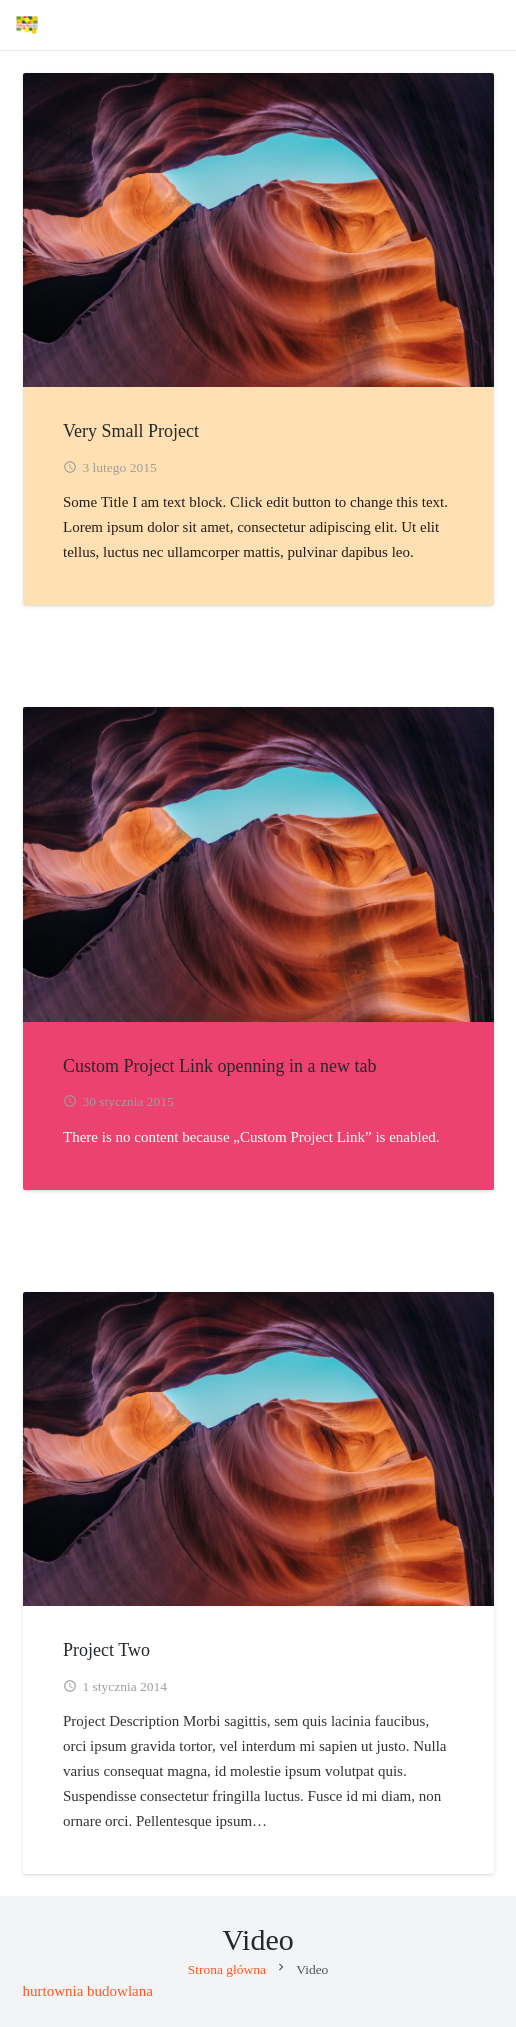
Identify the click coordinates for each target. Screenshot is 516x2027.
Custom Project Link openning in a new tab (219, 1065)
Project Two (106, 1649)
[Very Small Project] (258, 230)
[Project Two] (258, 1448)
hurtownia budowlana (88, 1991)
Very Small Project (131, 431)
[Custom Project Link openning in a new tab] (258, 864)
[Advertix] (27, 25)
